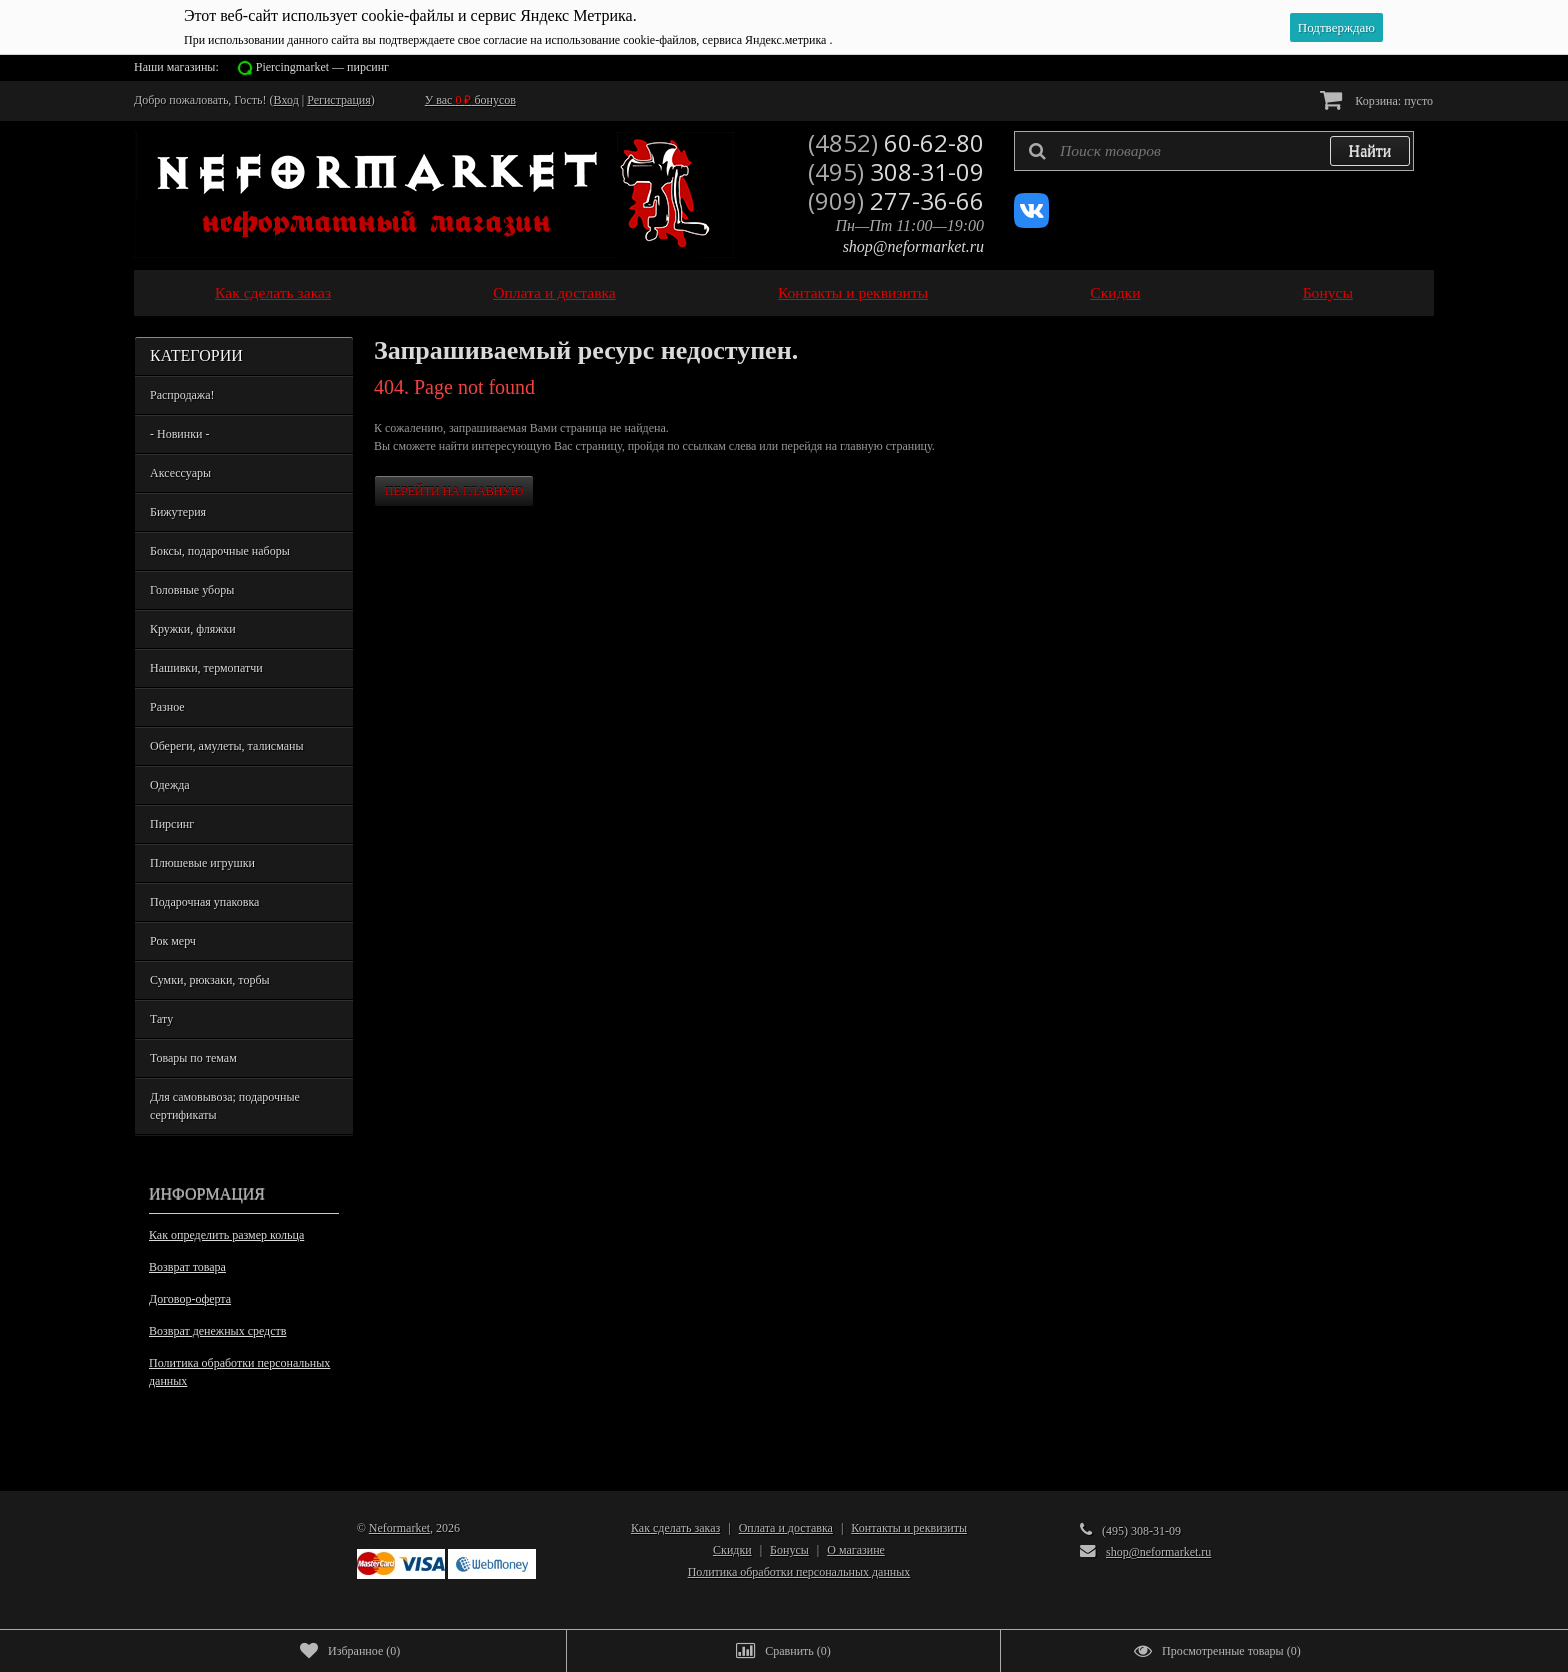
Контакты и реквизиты (853, 292)
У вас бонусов (470, 100)
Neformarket (399, 1528)
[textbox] (1214, 151)
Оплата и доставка (554, 292)
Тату (161, 1019)
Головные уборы (192, 590)
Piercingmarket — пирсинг (322, 67)
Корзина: (1376, 99)
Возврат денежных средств (217, 1331)
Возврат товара (187, 1267)
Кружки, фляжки (193, 629)
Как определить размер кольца (226, 1235)
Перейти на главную (454, 491)
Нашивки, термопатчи (206, 668)
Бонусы (1328, 292)
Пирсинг (172, 824)
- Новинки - (179, 434)
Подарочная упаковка (204, 902)
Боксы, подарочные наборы (220, 551)
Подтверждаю (1336, 27)
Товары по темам (193, 1058)
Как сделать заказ (273, 292)
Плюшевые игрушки (202, 863)
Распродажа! (182, 395)
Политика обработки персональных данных (239, 1372)
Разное (167, 707)
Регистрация (339, 100)
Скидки (1115, 292)
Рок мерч (173, 941)
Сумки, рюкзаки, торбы (210, 980)
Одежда (170, 785)
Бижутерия (178, 512)
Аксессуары (180, 473)
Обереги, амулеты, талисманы (227, 746)
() (350, 1651)
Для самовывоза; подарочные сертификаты (225, 1106)
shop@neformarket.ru (913, 246)
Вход (286, 100)
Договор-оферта (190, 1299)
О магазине (856, 1550)
